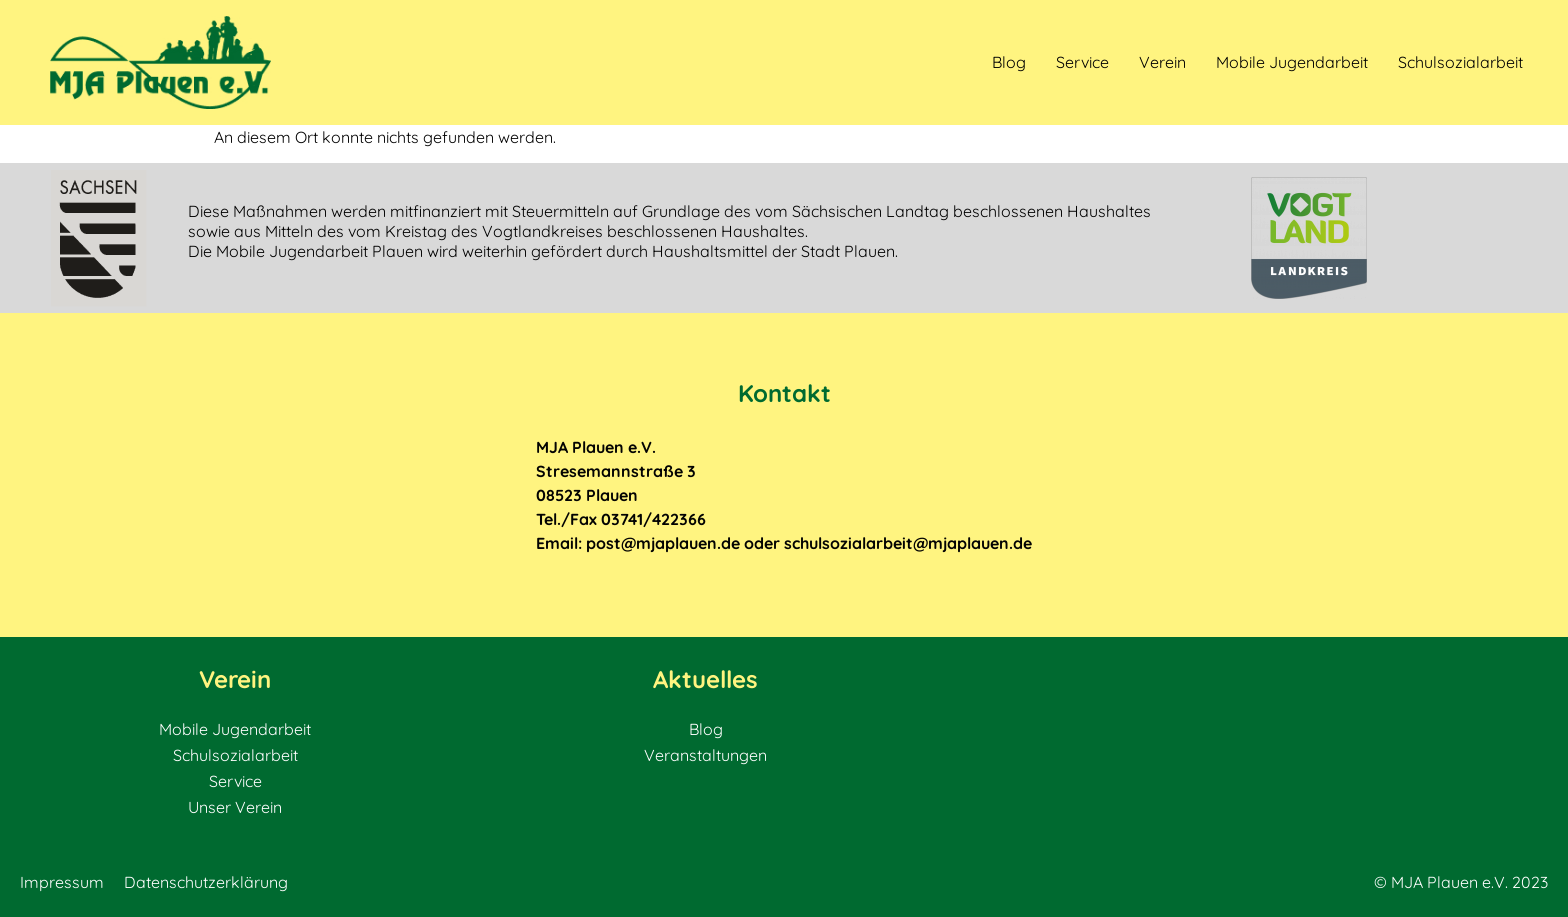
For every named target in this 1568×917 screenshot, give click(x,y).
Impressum (62, 882)
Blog (1009, 62)
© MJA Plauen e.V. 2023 (1461, 882)
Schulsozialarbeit (1460, 62)
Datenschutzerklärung (206, 882)
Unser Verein (235, 807)
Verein (1162, 62)
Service (1082, 62)
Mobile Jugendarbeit (1292, 62)
